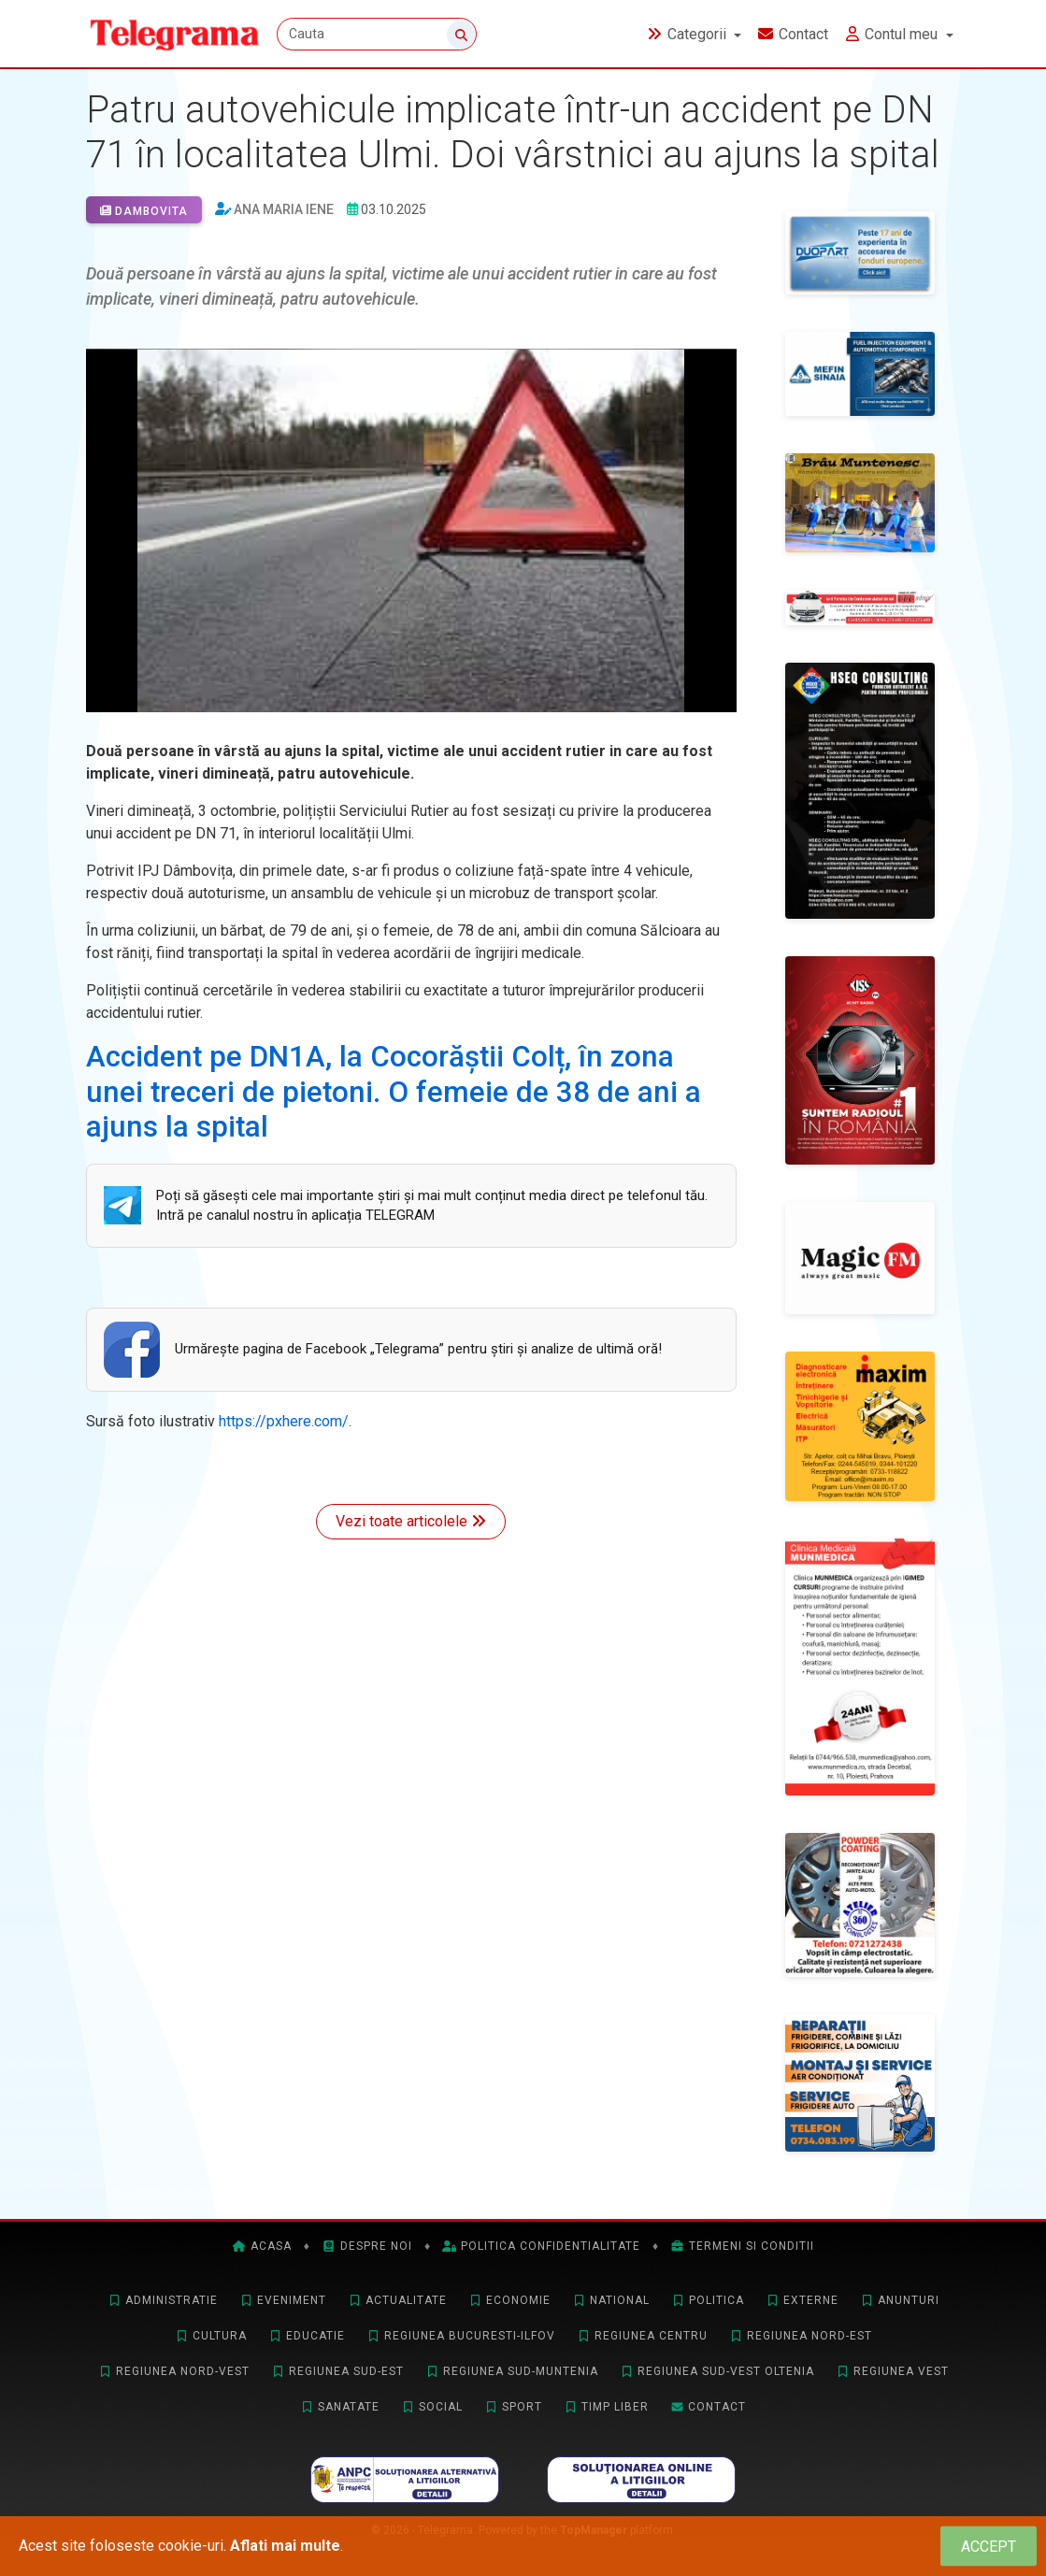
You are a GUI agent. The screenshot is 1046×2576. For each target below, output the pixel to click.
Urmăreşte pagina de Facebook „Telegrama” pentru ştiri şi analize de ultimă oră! (418, 1348)
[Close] (988, 2546)
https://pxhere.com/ (284, 1421)
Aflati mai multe (285, 2546)
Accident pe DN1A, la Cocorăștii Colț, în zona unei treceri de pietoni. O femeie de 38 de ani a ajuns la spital (393, 1091)
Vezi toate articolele (411, 1521)
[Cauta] (379, 35)
